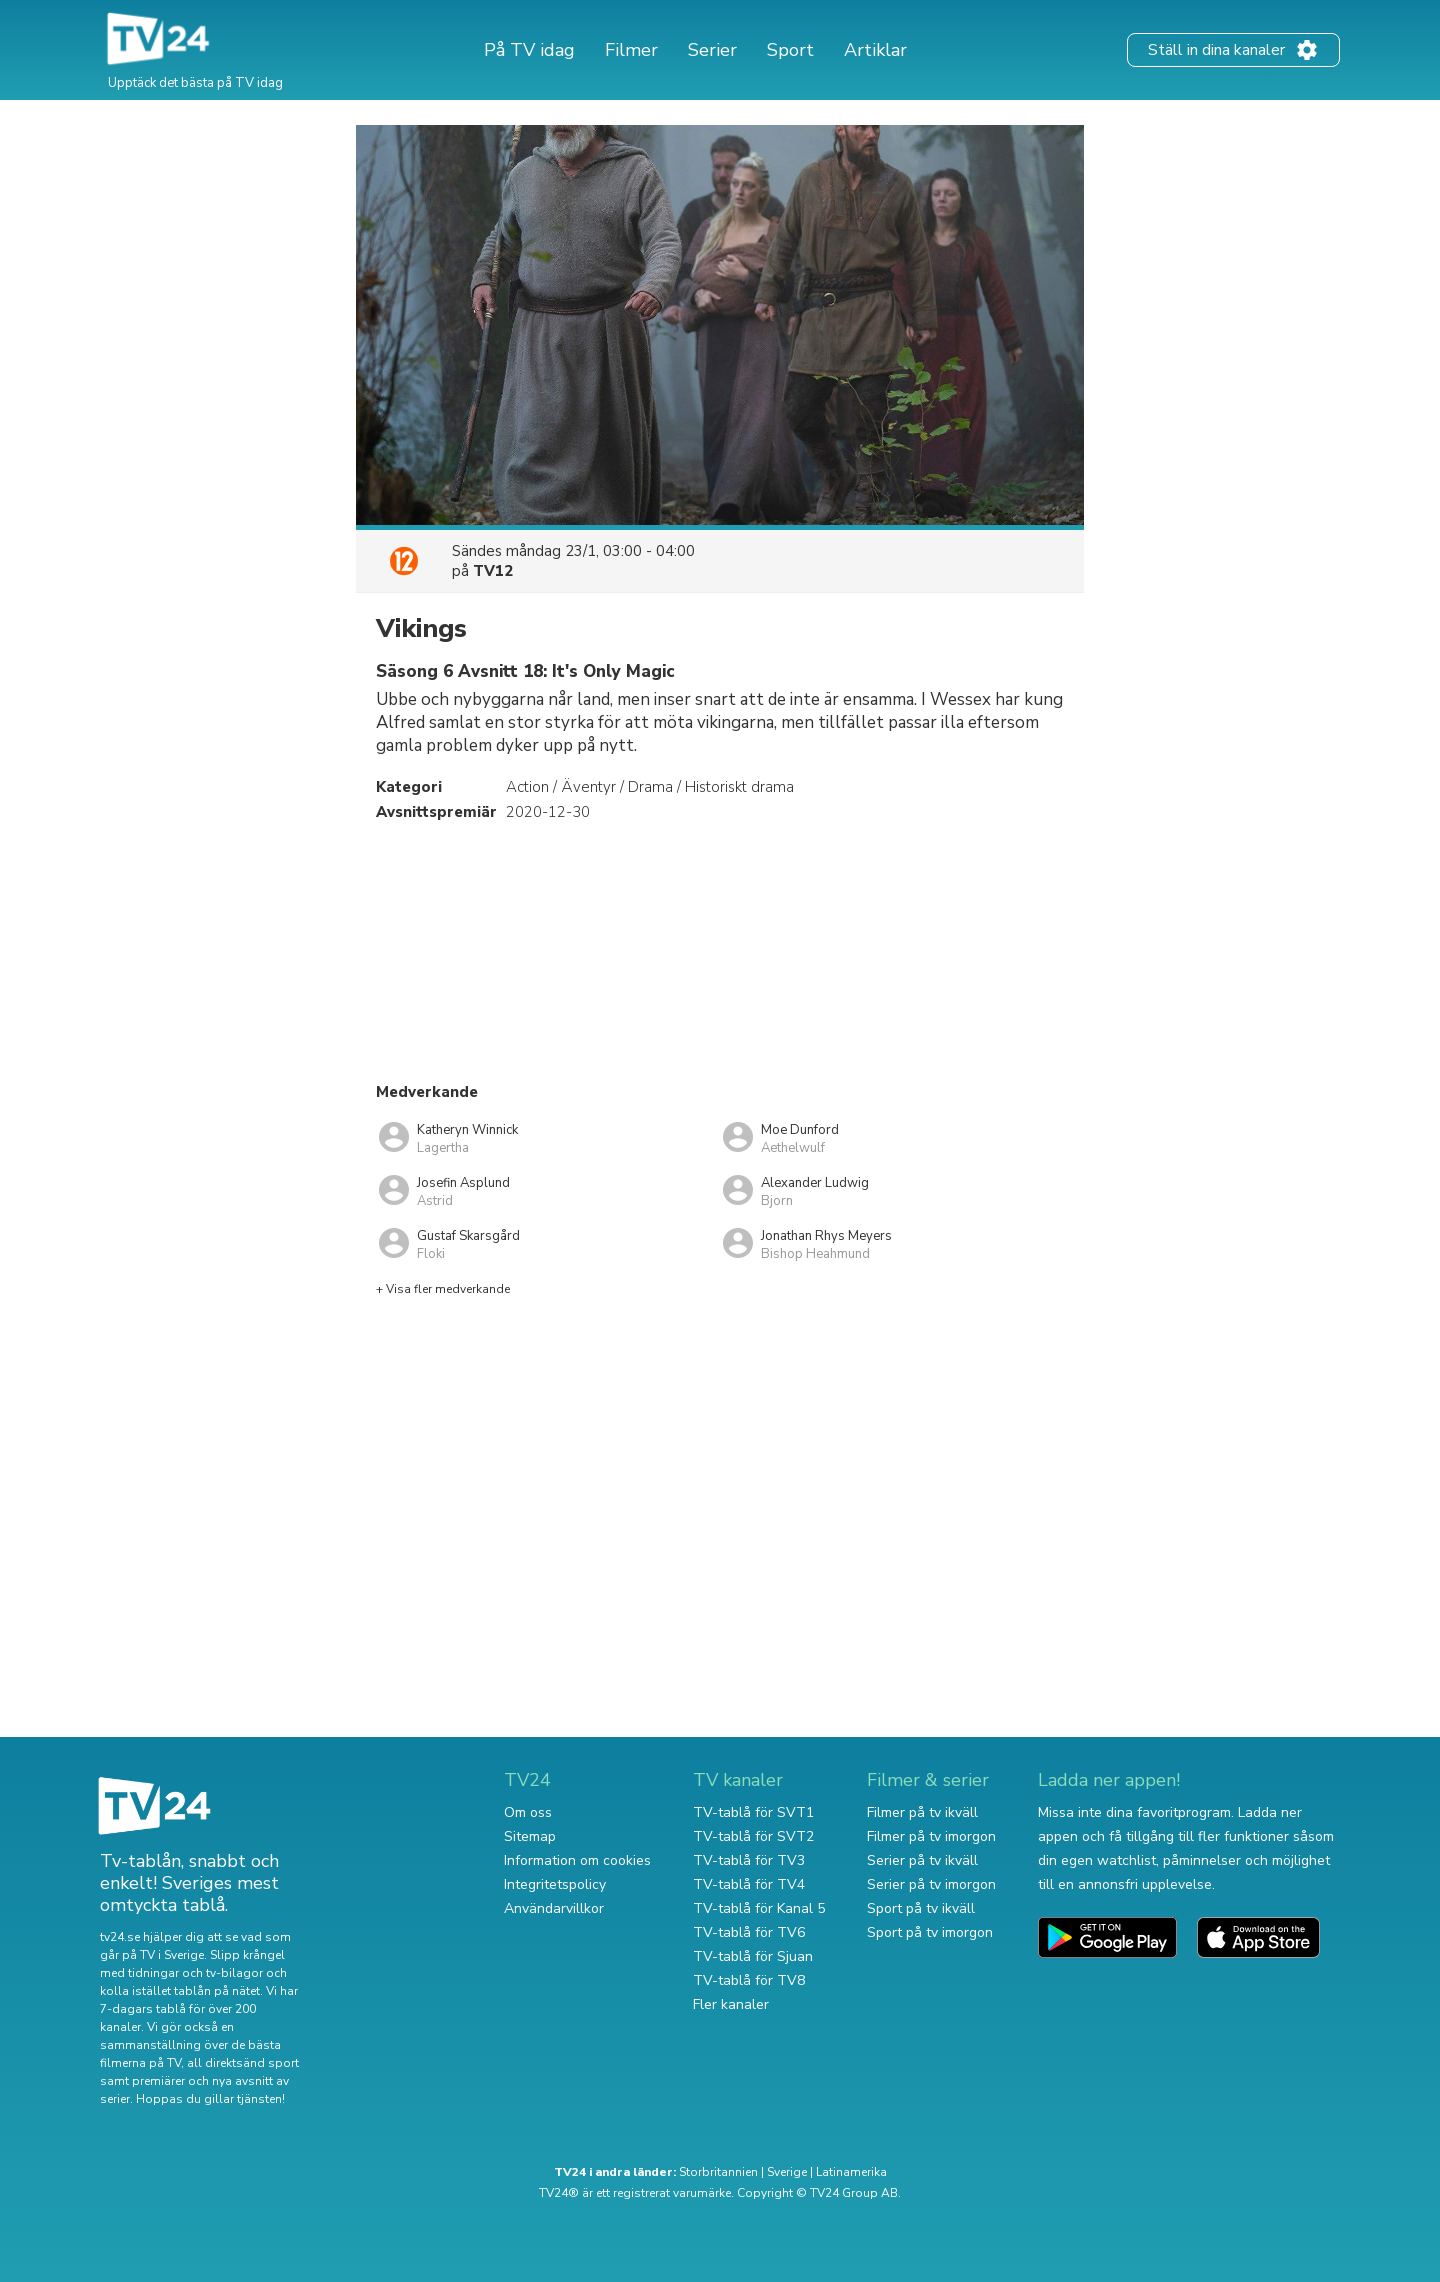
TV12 (493, 571)
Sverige (787, 2172)
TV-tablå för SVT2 (753, 1836)
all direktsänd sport (243, 2063)
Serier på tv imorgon (931, 1884)
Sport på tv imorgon (930, 1932)
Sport (790, 50)
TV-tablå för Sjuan (753, 1956)
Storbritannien (718, 2172)
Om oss (528, 1812)
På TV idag (529, 50)
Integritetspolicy (555, 1884)
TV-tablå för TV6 (749, 1932)
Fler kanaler (731, 2004)
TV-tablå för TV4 (749, 1884)
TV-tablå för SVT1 (753, 1812)
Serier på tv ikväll (922, 1860)
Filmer (631, 50)
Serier (712, 50)
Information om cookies (577, 1860)
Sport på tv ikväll (921, 1908)
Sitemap (530, 1836)
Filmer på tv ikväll (922, 1812)
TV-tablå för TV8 (749, 1980)
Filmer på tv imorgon (931, 1836)
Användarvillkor (554, 1908)
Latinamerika (851, 2172)
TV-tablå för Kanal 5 (759, 1908)
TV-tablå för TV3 (749, 1860)
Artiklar (875, 50)
